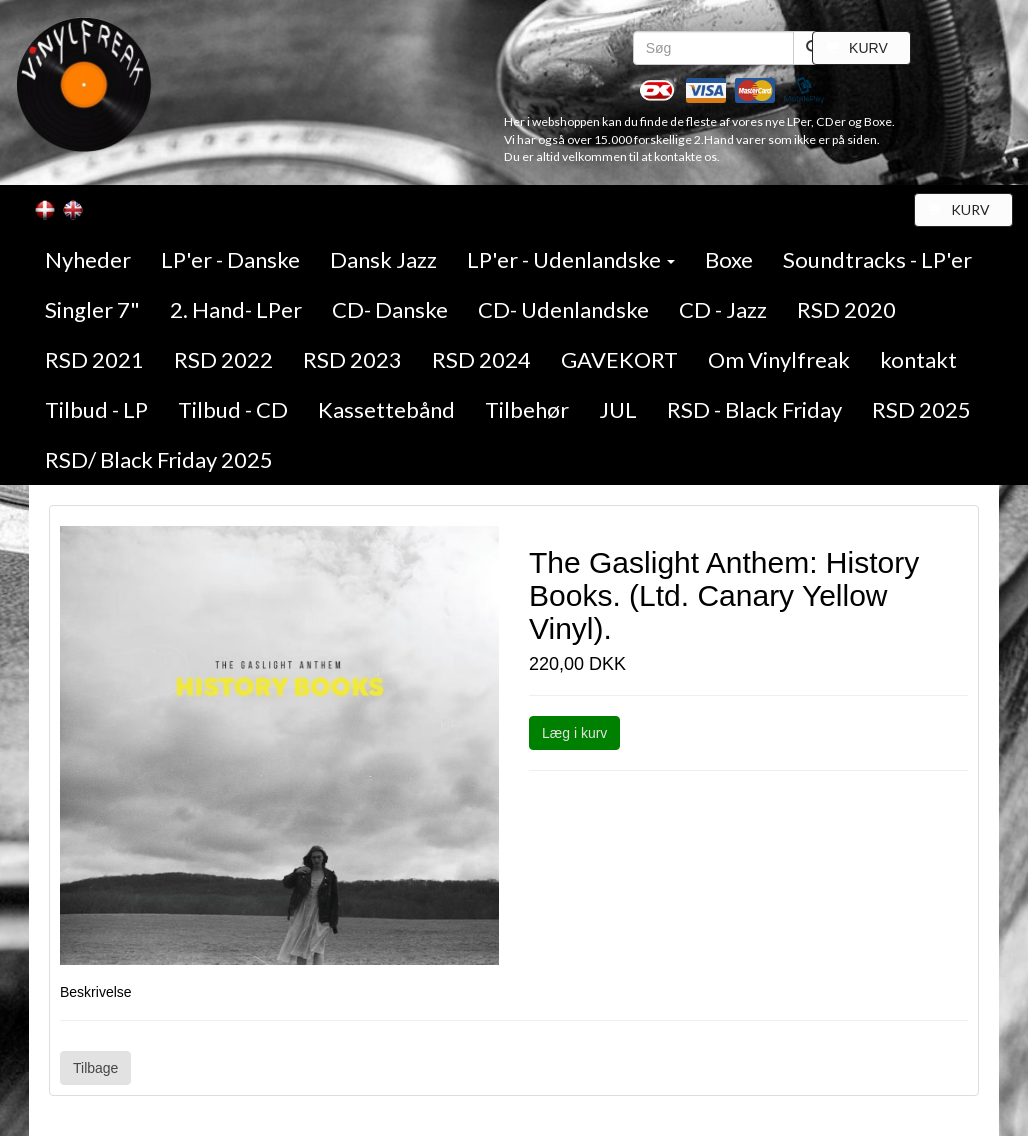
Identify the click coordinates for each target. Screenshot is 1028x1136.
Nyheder (88, 259)
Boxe (729, 259)
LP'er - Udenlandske (571, 259)
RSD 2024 (481, 359)
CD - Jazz (723, 309)
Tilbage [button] (95, 1068)
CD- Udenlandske (563, 309)
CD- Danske (390, 309)
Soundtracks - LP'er (877, 259)
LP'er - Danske (230, 259)
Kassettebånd (386, 409)
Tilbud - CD (233, 409)
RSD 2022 (223, 359)
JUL (618, 409)
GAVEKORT (619, 359)
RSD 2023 (352, 359)
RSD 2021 (94, 359)
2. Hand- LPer (236, 309)
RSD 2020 (846, 309)
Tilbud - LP (96, 409)
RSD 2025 (921, 409)
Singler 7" (92, 309)
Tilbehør (527, 409)
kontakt (918, 359)
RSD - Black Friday (754, 409)
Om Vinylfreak (779, 359)
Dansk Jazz (383, 259)
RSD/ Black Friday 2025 (159, 459)
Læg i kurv (574, 733)
